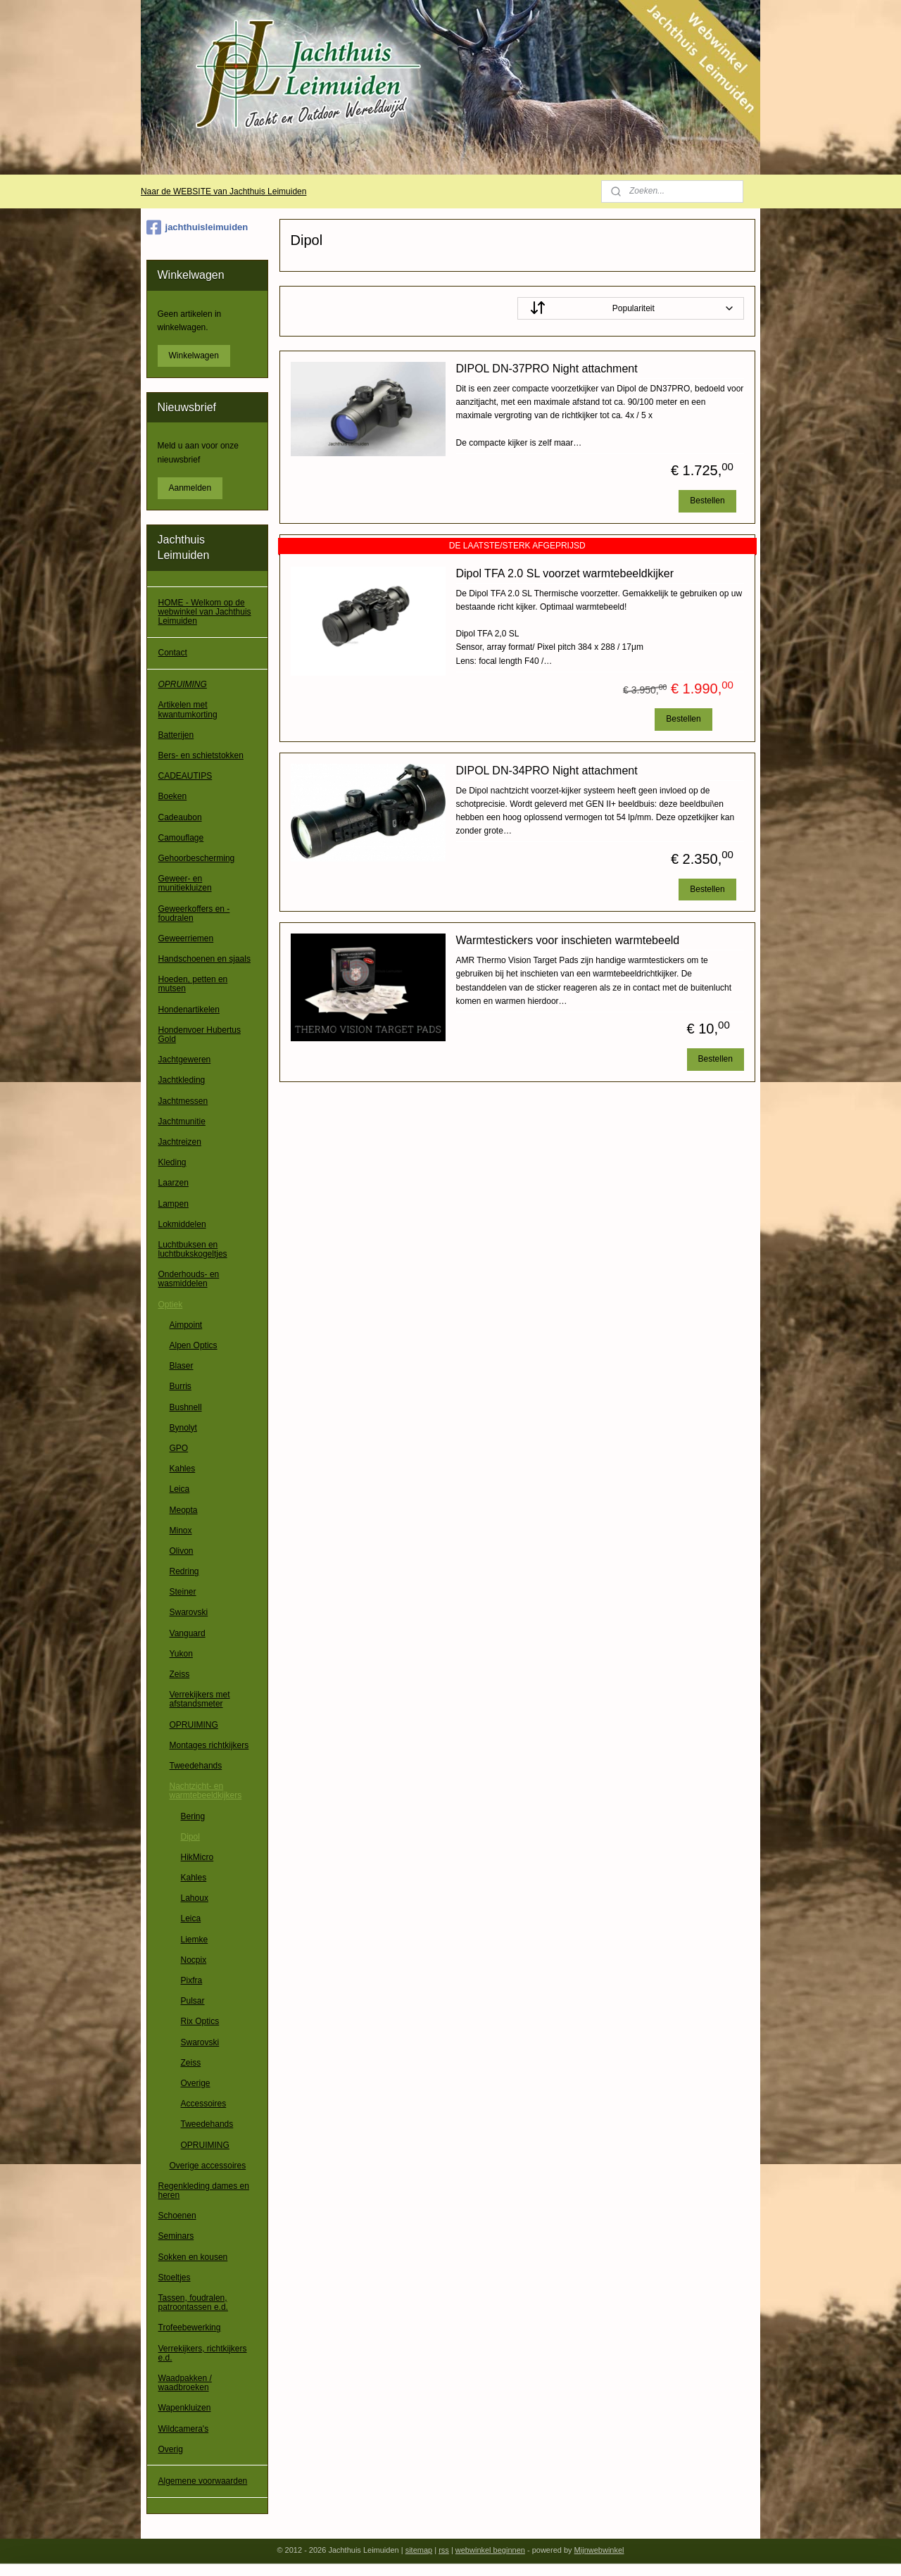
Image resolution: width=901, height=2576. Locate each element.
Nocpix (194, 1960)
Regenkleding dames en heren (203, 2190)
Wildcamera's (183, 2429)
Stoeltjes (174, 2277)
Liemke (194, 1939)
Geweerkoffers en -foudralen (194, 913)
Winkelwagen (194, 355)
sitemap (419, 2550)
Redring (184, 1571)
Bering (193, 1816)
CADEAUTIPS (185, 776)
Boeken (172, 796)
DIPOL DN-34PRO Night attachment (546, 771)
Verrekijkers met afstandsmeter (200, 1699)
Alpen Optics (194, 1345)
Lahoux (194, 1898)
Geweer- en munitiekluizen (185, 883)
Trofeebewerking (189, 2327)
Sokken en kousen (193, 2257)
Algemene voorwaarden (203, 2481)
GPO (179, 1448)
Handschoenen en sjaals (204, 959)
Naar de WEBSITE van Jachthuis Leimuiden (223, 191)
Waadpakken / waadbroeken (185, 2382)
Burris (180, 1386)
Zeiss (180, 1674)
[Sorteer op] (630, 308)
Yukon (181, 1654)
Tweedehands (196, 1766)
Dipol (190, 1837)
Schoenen (177, 2215)
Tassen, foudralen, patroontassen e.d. (193, 2302)
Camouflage (181, 838)
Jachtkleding (182, 1080)
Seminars (176, 2236)
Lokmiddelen (182, 1224)
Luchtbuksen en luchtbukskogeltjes (192, 1249)
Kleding (172, 1162)
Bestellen (707, 500)
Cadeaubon (180, 817)
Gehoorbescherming (196, 858)
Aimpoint (186, 1325)
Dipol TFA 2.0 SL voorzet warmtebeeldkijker (564, 573)
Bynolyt (183, 1428)
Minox (181, 1530)
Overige (195, 2083)
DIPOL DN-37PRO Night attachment (546, 369)
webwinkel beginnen (490, 2550)
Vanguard (188, 1633)
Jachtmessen (183, 1101)
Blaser (182, 1366)
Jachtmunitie (182, 1121)
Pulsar (193, 2001)
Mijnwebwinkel (599, 2550)
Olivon (182, 1551)
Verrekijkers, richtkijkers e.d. (202, 2353)
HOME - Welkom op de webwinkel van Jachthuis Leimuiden (204, 612)
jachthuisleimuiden (197, 227)
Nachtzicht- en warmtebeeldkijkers (206, 1790)
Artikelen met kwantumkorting (188, 709)
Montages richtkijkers (209, 1745)
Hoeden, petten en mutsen (193, 983)
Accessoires (204, 2104)
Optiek (170, 1304)
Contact (172, 653)
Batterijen (176, 735)
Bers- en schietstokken (201, 755)
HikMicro (197, 1857)
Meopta (184, 1510)
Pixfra (192, 1980)
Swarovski (189, 1612)
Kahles (183, 1469)
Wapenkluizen (184, 2408)
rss (444, 2550)
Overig (170, 2449)
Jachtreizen (179, 1142)
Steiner (183, 1592)
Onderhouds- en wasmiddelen (189, 1278)
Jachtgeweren (184, 1059)
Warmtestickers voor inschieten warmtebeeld (567, 940)
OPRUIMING (182, 684)
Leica (180, 1489)
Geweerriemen (186, 938)
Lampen (173, 1204)
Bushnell (186, 1407)
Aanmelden (190, 488)
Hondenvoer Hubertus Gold (199, 1034)
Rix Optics (200, 2021)
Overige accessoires (208, 2165)
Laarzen (173, 1183)
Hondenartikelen (189, 1009)
